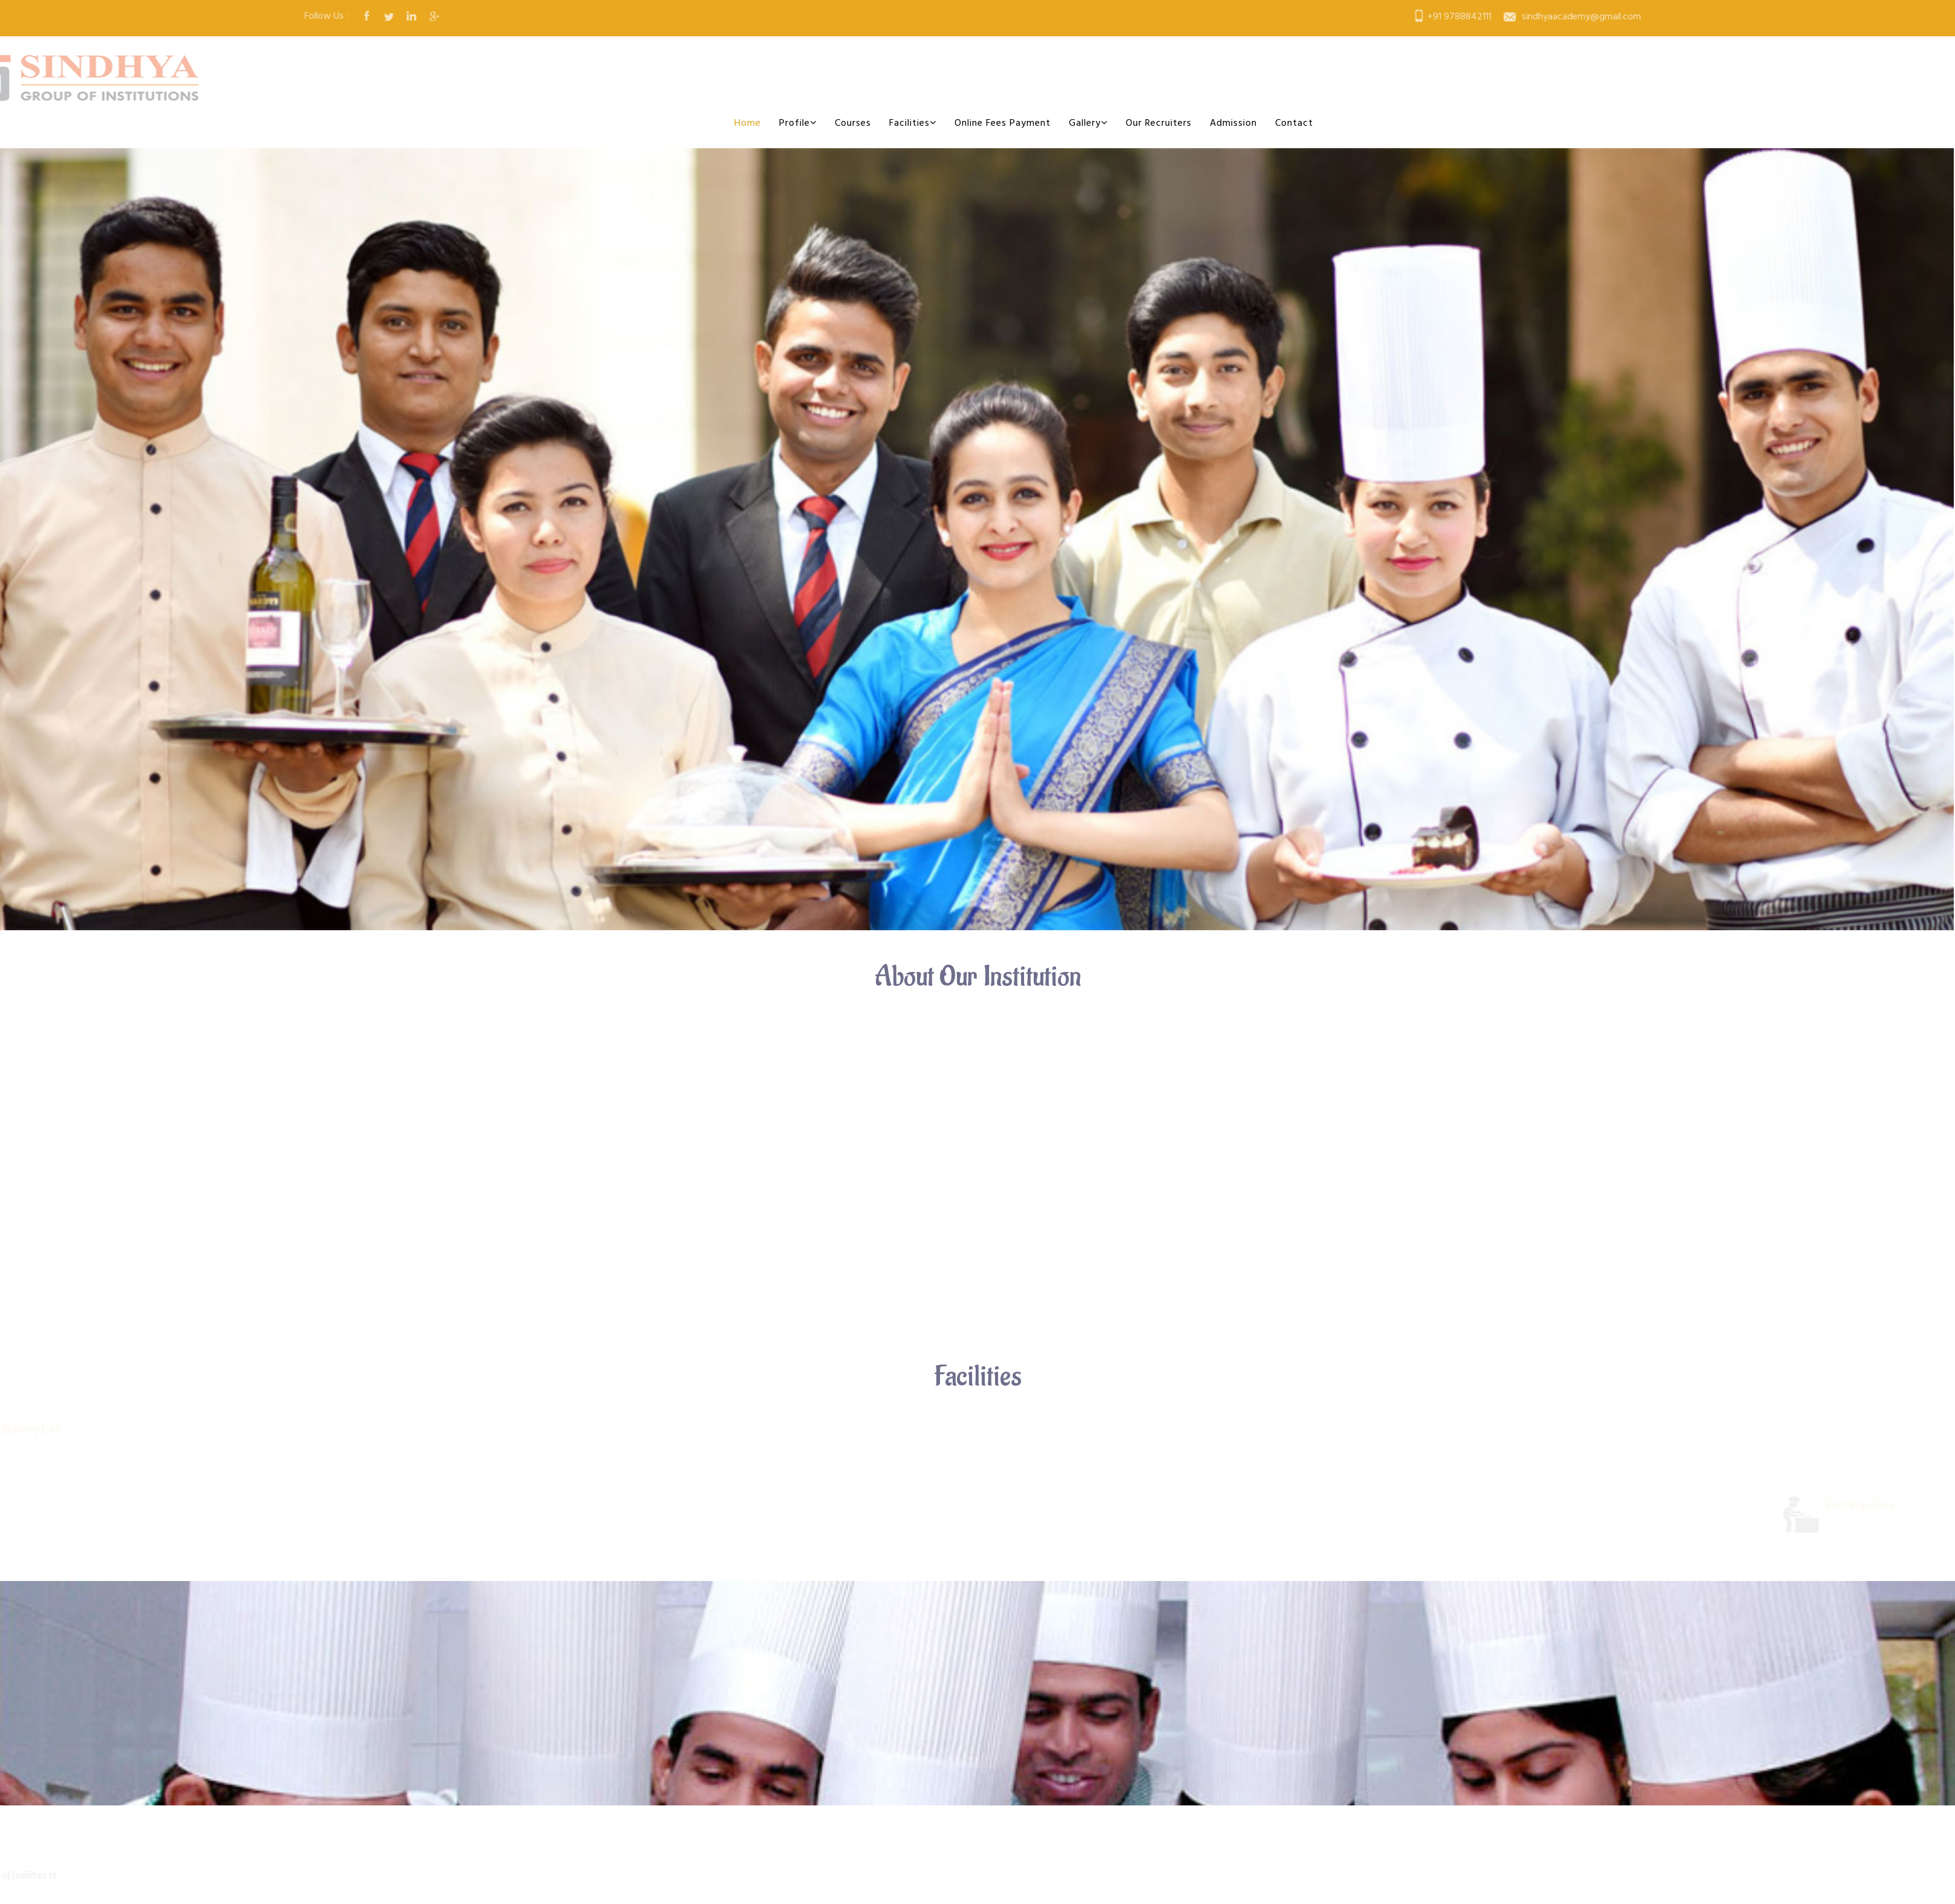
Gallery (1088, 123)
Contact (1294, 123)
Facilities (912, 123)
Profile (798, 123)
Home (747, 123)
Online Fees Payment (1003, 123)
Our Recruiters (1159, 123)
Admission (1233, 123)
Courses (853, 123)
